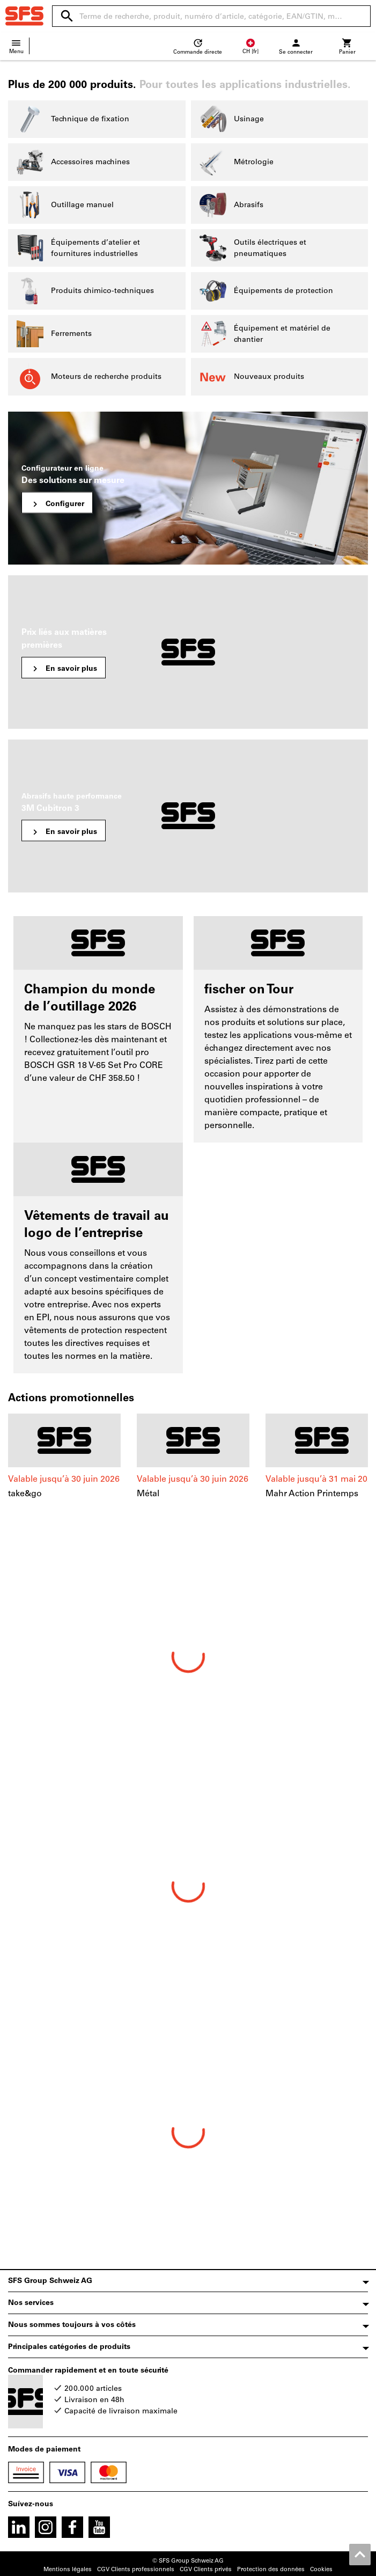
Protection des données (271, 2569)
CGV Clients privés (206, 2569)
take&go (25, 1493)
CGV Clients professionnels (135, 2569)
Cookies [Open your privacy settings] (321, 2569)
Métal (148, 1493)
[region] (188, 1468)
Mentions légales (67, 2569)
